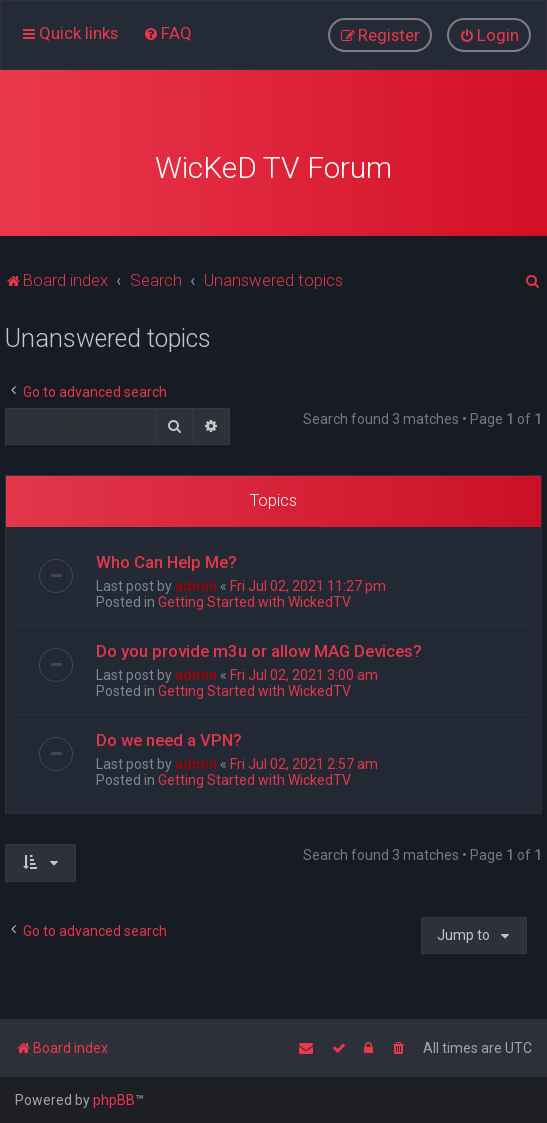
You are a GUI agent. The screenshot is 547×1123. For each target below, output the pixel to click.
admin (196, 575)
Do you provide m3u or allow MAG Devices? (259, 640)
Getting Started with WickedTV (254, 591)
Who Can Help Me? (166, 551)
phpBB (114, 1100)
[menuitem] (167, 29)
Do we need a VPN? (169, 729)
